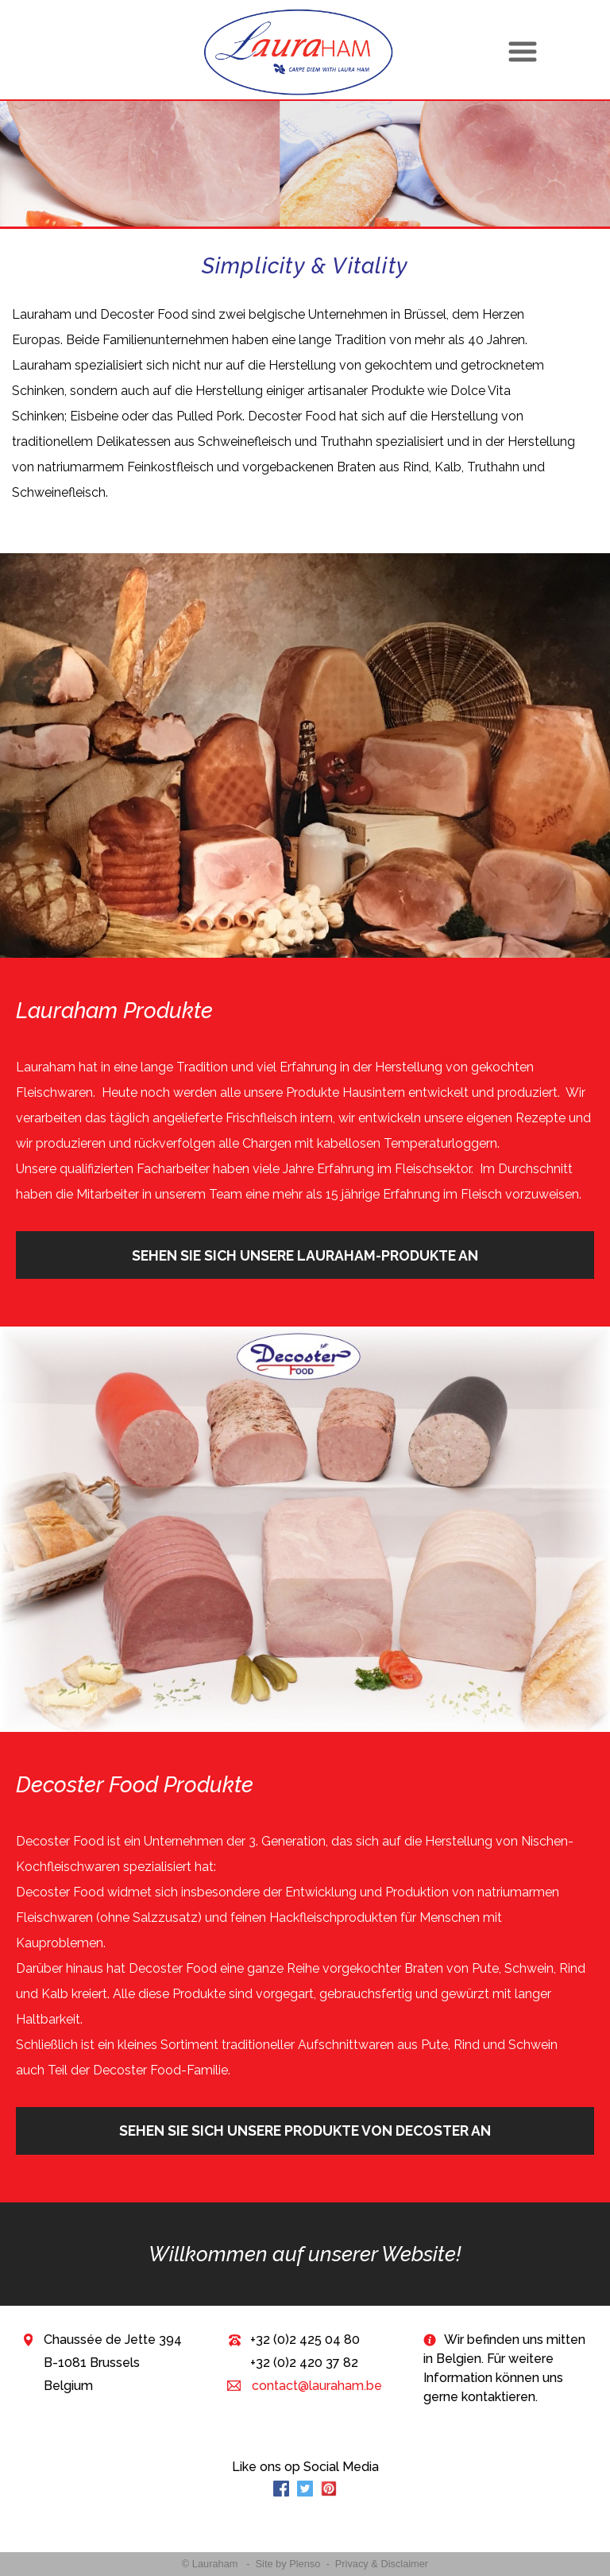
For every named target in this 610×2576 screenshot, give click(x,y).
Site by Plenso (288, 2564)
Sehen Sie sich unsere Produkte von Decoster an (305, 2130)
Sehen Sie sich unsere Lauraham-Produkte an (305, 1255)
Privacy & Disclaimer (381, 2564)
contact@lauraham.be (315, 2385)
